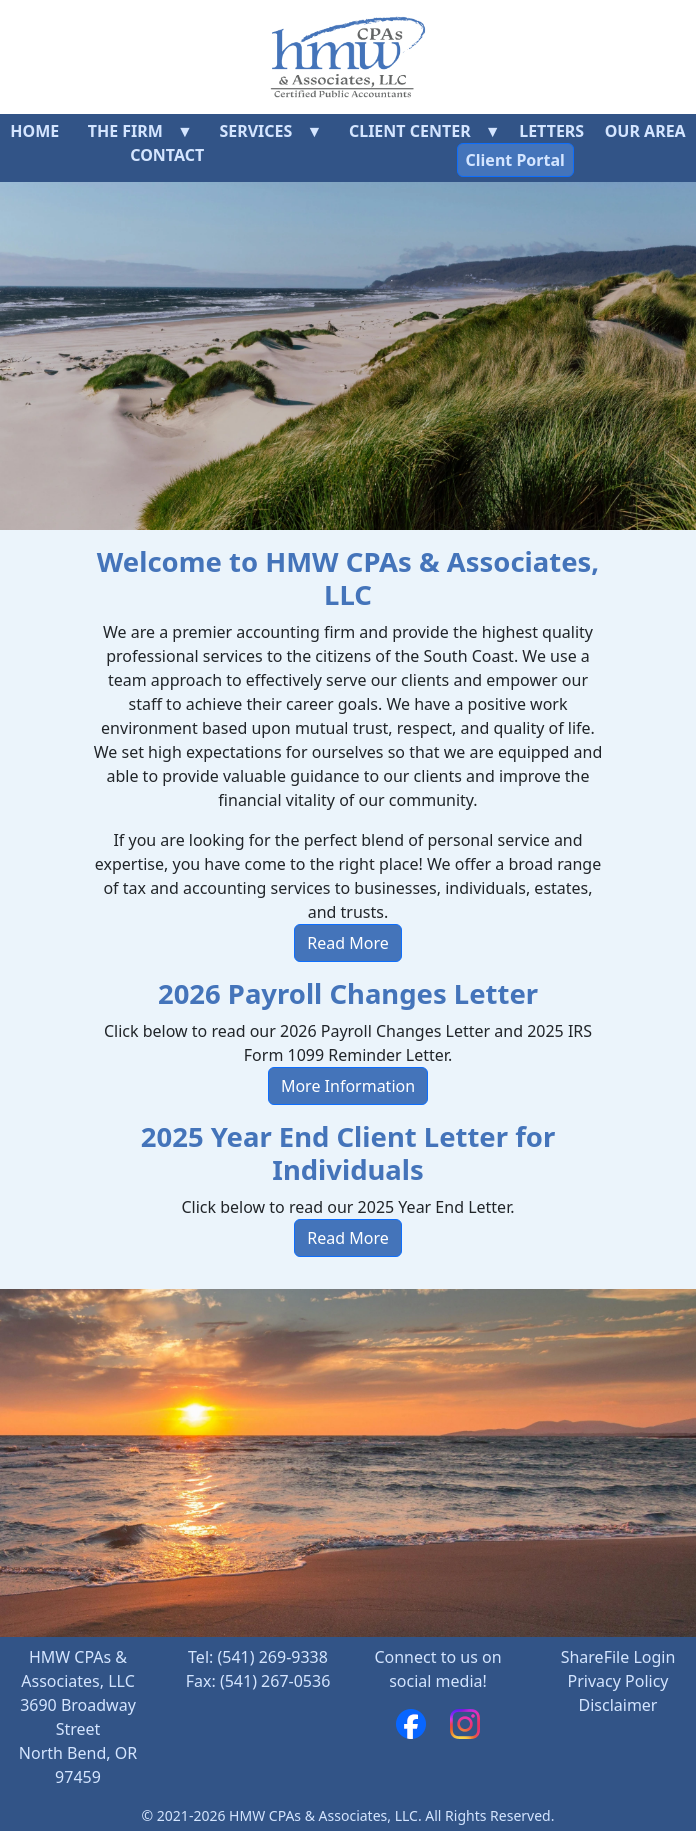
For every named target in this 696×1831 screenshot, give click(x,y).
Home (34, 131)
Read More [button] (347, 943)
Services (255, 131)
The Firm (125, 131)
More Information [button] (348, 1086)
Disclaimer (618, 1705)
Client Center (410, 131)
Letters (551, 131)
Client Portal (515, 160)
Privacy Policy (618, 1681)
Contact (167, 155)
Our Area (645, 131)
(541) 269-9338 (272, 1657)
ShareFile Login (618, 1657)
